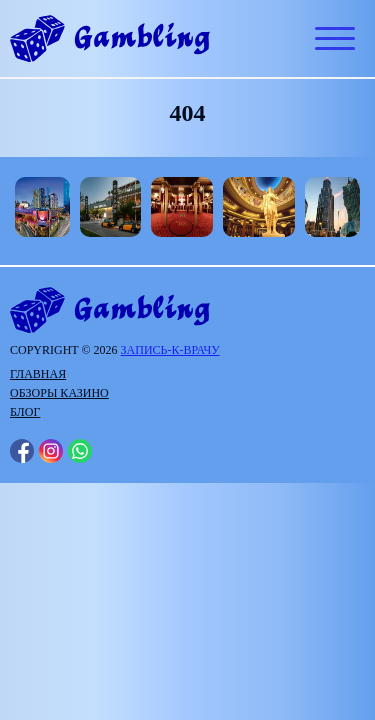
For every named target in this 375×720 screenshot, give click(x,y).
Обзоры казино (59, 393)
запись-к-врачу (170, 350)
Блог (25, 412)
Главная (38, 374)
